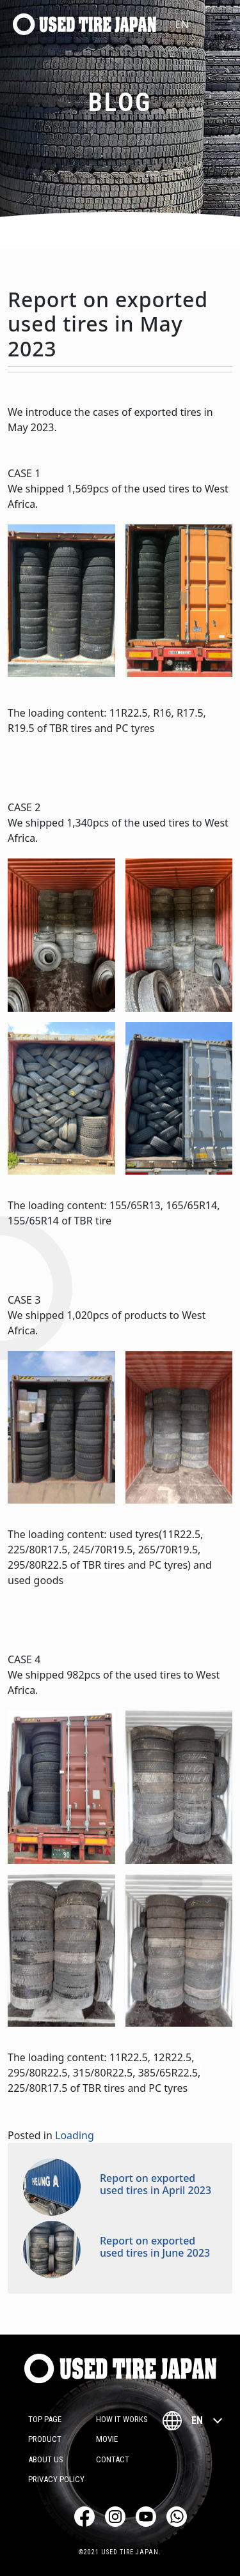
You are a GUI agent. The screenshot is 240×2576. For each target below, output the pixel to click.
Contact (112, 2459)
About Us (45, 2459)
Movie (107, 2439)
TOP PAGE (44, 2419)
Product (44, 2439)
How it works (122, 2419)
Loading (74, 2135)
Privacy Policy (56, 2479)
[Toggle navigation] (222, 24)
